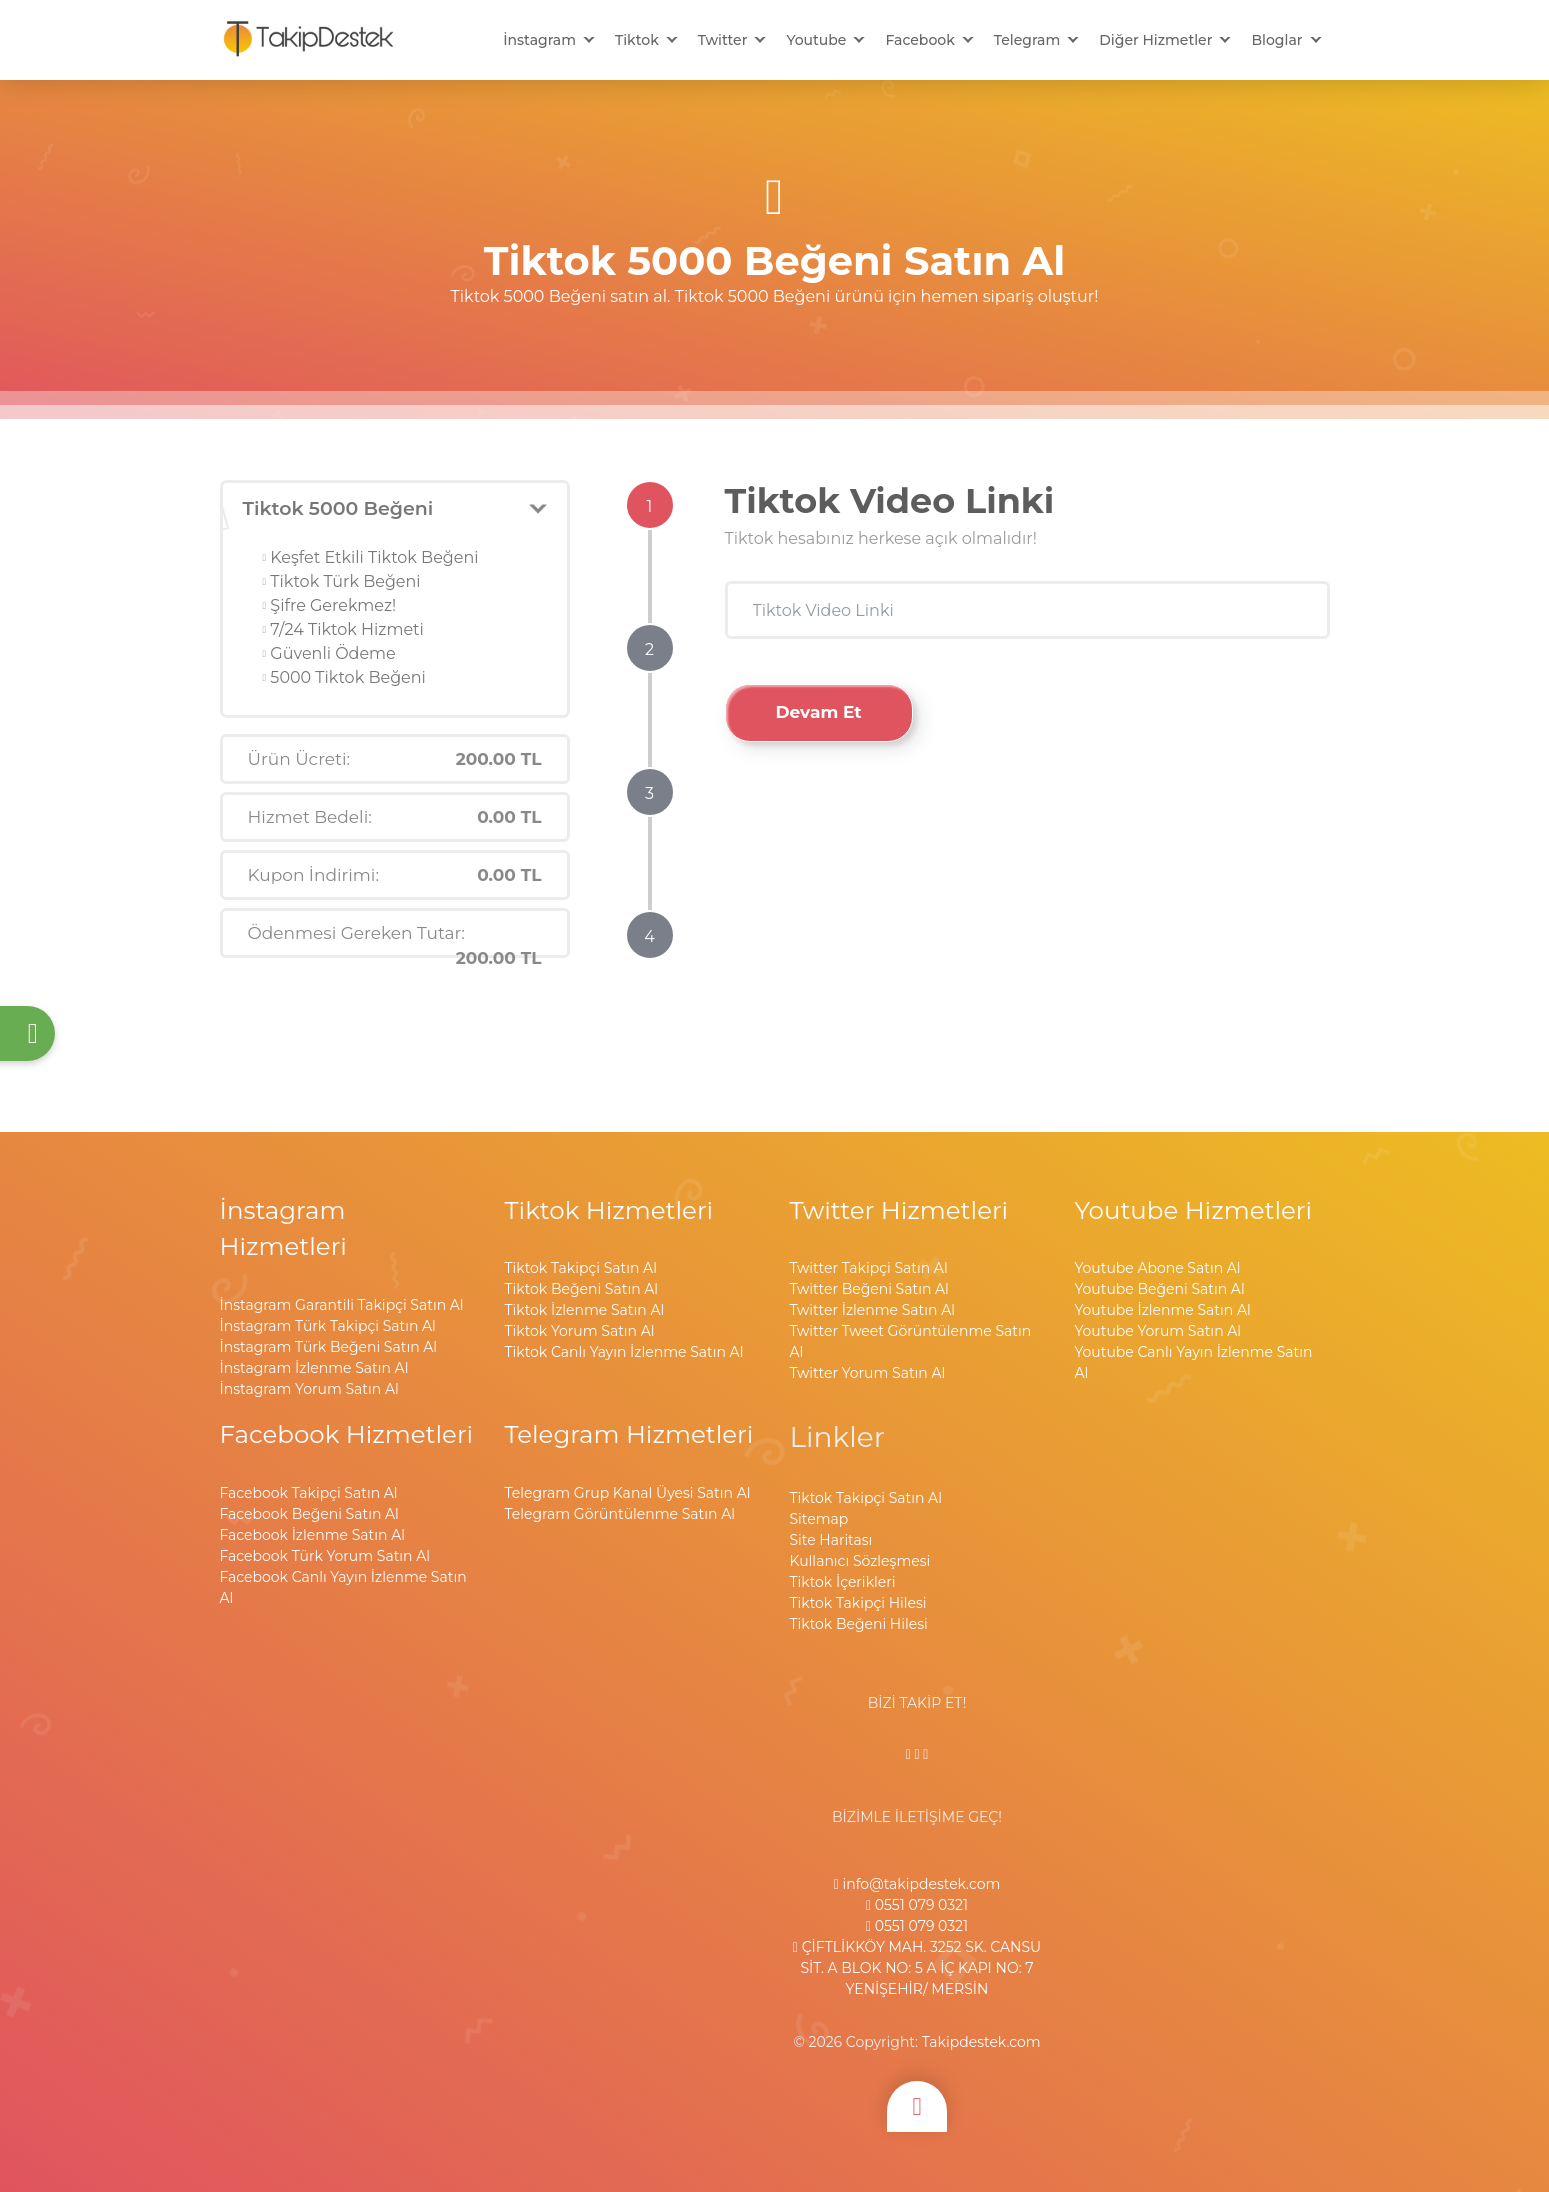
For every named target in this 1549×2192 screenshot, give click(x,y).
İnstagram (539, 40)
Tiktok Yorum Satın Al (580, 1331)
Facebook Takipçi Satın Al (309, 1493)
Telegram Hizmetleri (629, 1434)
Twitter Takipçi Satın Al (869, 1268)
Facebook (919, 40)
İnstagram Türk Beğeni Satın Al (329, 1347)
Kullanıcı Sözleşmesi (860, 1561)
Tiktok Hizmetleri (609, 1210)
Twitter (723, 40)
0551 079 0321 (917, 1905)
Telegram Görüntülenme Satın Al (620, 1514)
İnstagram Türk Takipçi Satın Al (328, 1326)
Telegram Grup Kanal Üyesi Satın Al (628, 1493)
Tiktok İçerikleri (843, 1582)
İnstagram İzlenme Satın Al (314, 1368)
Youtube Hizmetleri (1194, 1210)
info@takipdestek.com (917, 1884)
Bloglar (1276, 40)
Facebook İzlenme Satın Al (312, 1535)
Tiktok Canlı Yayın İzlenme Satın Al (624, 1352)
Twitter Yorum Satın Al (868, 1373)
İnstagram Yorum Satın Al (309, 1389)
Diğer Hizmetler (1155, 40)
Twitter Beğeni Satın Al (869, 1289)
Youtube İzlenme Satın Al (1163, 1310)
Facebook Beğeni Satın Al (309, 1514)
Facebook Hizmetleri (347, 1434)
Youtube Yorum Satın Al (1158, 1331)
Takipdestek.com (981, 2042)
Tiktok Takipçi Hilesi (858, 1603)
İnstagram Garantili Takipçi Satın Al (342, 1305)
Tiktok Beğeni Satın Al (582, 1289)
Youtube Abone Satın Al (1158, 1268)
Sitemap (819, 1519)
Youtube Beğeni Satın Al (1160, 1289)
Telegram (1027, 40)
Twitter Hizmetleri (899, 1210)
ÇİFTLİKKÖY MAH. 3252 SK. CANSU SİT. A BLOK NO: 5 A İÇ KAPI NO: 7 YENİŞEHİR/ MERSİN (917, 1968)
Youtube (816, 40)
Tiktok (637, 40)
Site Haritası (831, 1540)
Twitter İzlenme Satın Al (872, 1310)
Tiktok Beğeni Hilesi (859, 1624)
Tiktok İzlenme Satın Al (585, 1310)
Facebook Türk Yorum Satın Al (325, 1556)
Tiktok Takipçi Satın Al (581, 1268)
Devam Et (819, 712)
